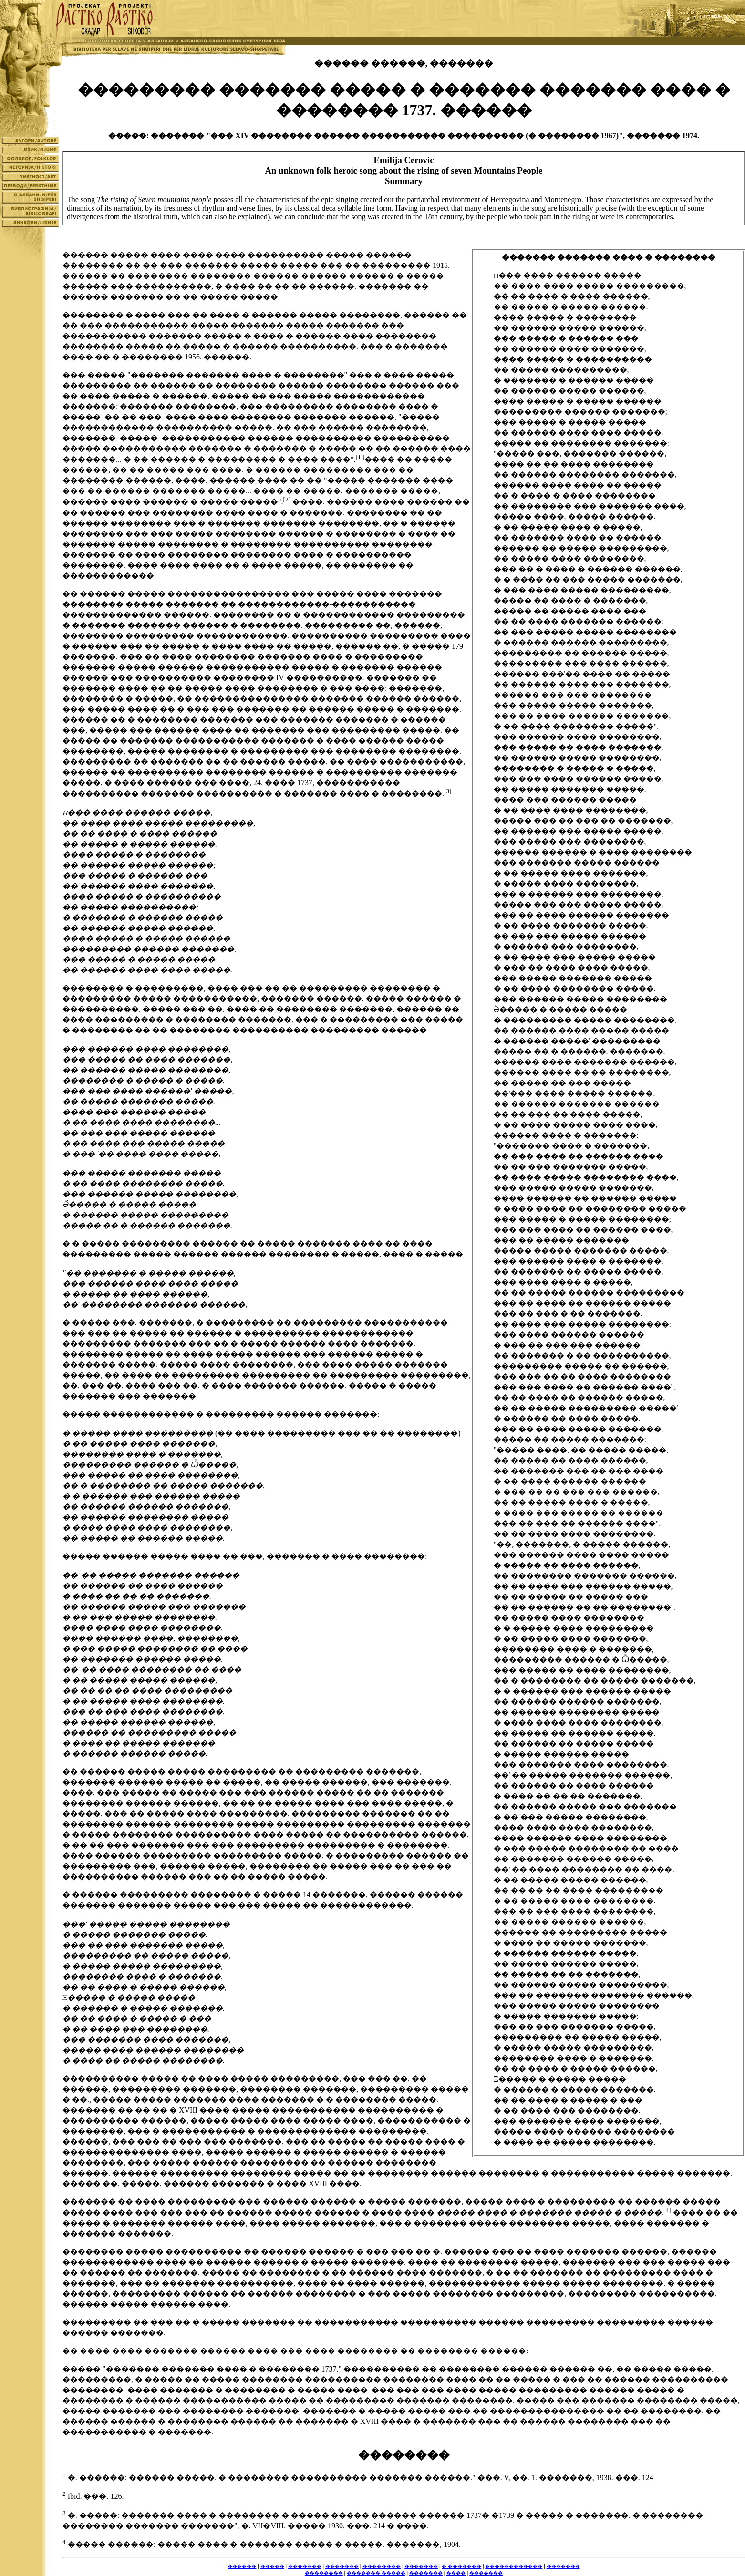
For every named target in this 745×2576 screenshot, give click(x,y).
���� (456, 2573)
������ (242, 2566)
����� (272, 2566)
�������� (381, 2566)
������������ (513, 2566)
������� (304, 2566)
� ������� (461, 2566)
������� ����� (376, 2573)
